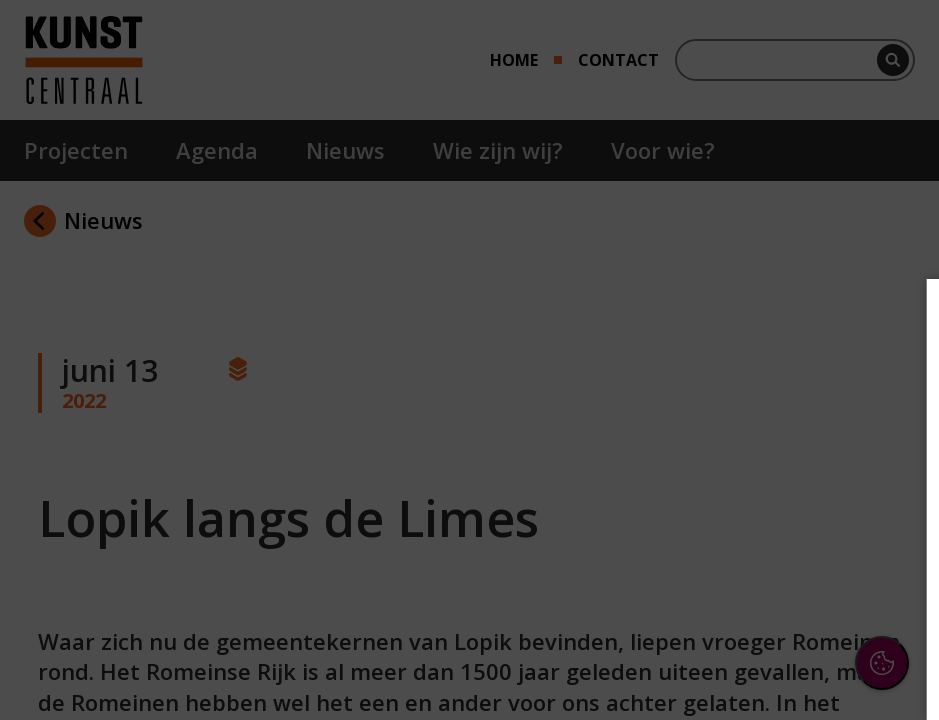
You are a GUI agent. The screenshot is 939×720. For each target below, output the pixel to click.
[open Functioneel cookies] (891, 476)
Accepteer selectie (769, 666)
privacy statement (705, 409)
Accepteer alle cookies (769, 608)
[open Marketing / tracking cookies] (891, 536)
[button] (749, 473)
